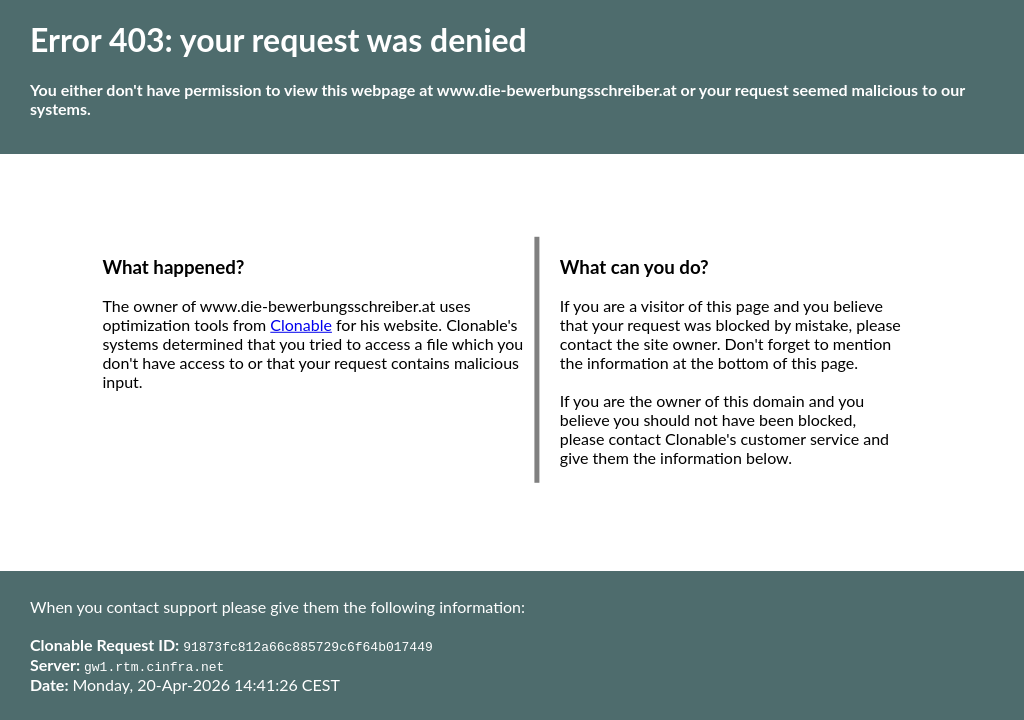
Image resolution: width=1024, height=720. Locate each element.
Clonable (301, 324)
